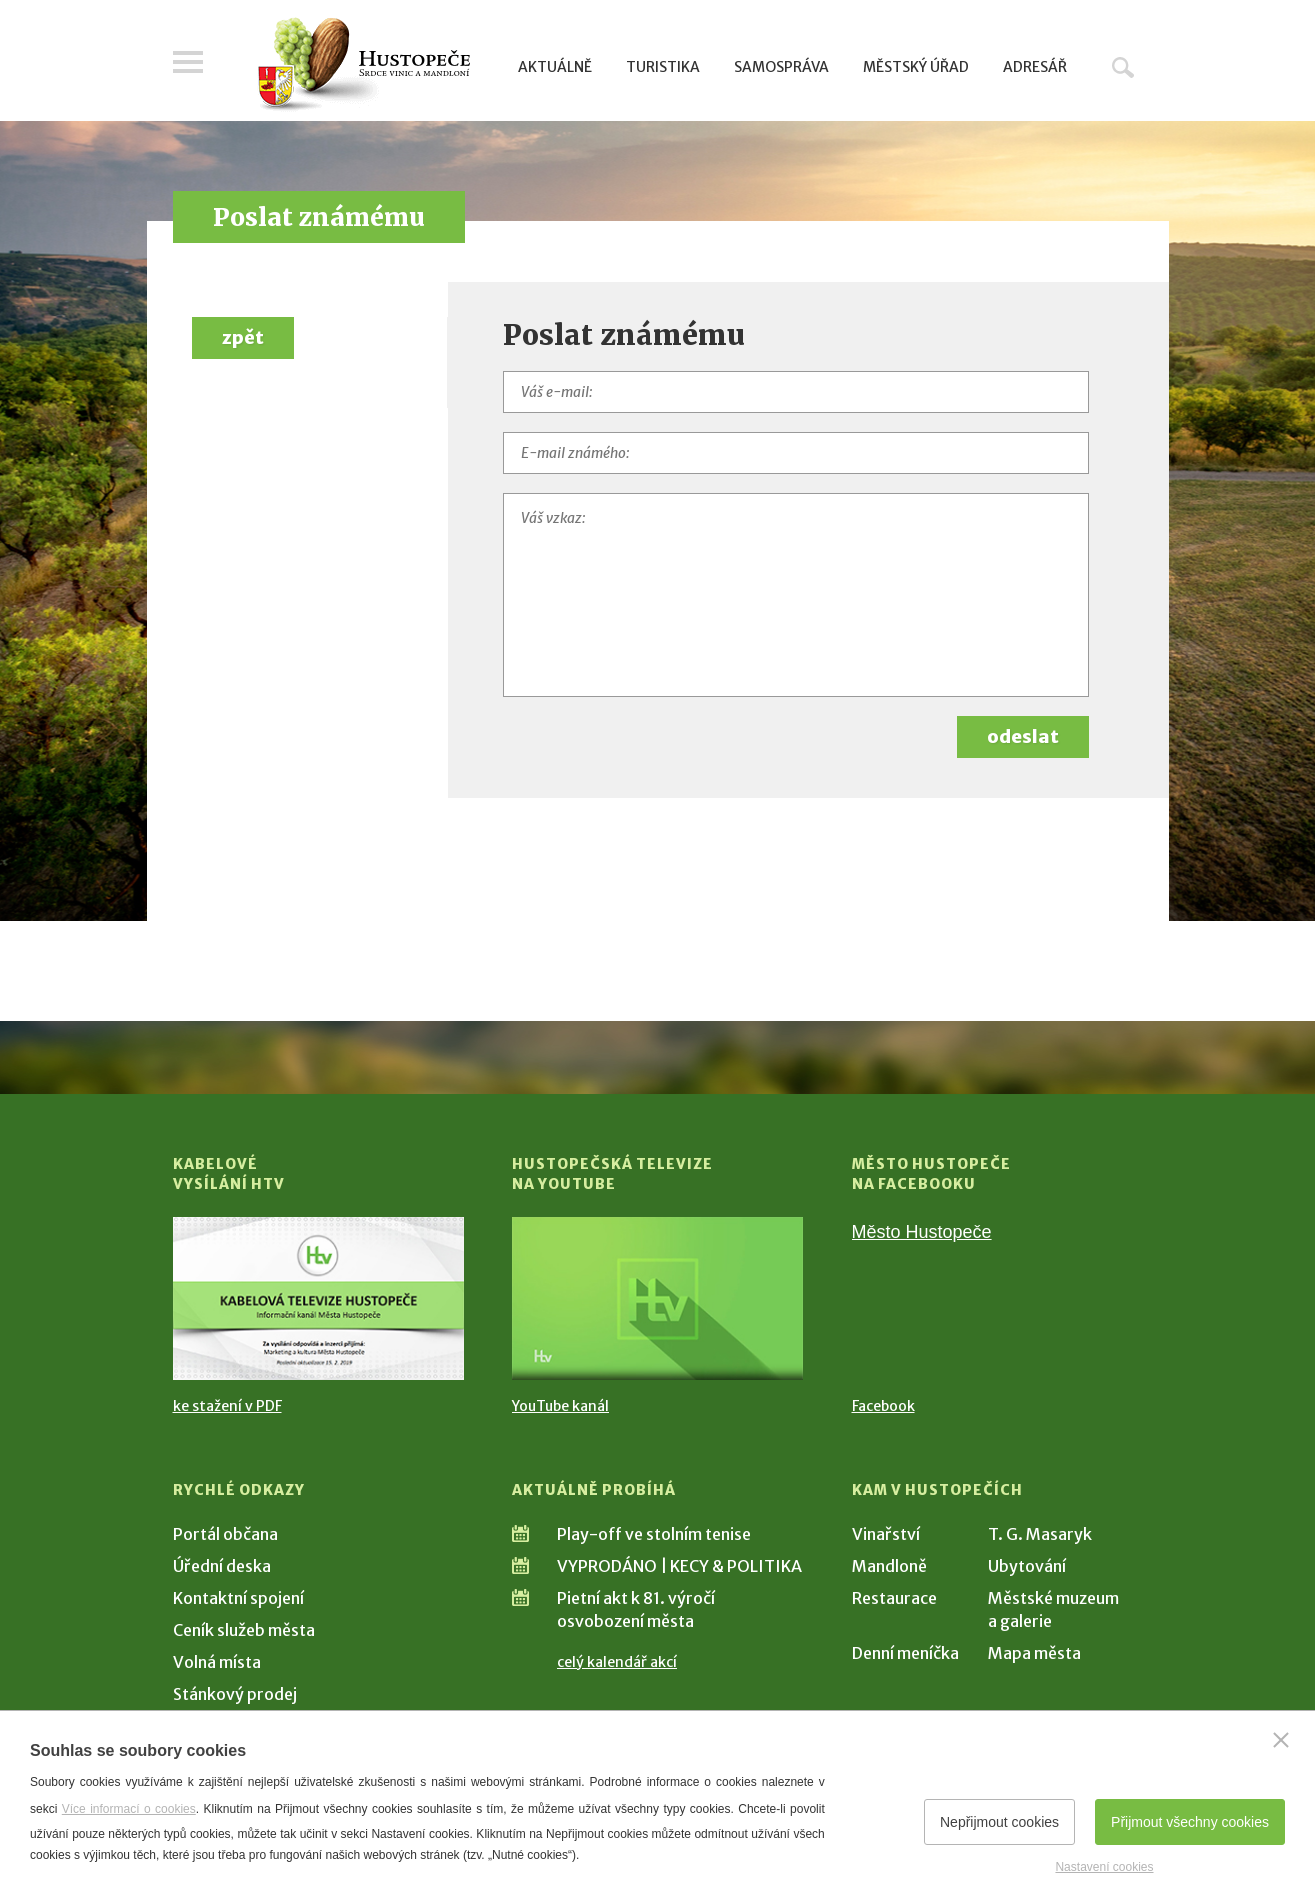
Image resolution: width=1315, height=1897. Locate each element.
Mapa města (1034, 1653)
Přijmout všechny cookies (1190, 1822)
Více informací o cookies (129, 1809)
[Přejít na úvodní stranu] (363, 65)
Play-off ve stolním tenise (654, 1534)
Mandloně (889, 1566)
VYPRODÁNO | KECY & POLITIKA (679, 1566)
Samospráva (781, 67)
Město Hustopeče (922, 1232)
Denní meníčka (905, 1653)
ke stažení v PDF (227, 1406)
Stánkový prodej (235, 1694)
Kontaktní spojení (238, 1598)
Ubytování (1027, 1566)
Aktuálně (555, 67)
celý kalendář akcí (617, 1662)
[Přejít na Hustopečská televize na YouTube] (657, 1298)
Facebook (883, 1406)
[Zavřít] (1281, 1740)
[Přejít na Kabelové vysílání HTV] (318, 1298)
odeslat (1023, 736)
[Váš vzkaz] (796, 595)
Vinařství (886, 1534)
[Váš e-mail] (796, 392)
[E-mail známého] (796, 453)
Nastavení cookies (1104, 1867)
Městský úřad (916, 67)
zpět (243, 337)
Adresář (1035, 67)
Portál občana (225, 1534)
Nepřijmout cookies (999, 1822)
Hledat (1123, 67)
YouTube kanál (560, 1406)
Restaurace (894, 1598)
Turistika (663, 67)
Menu (188, 62)
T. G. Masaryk (1040, 1534)
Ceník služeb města (244, 1630)
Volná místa (217, 1662)
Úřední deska (222, 1566)
